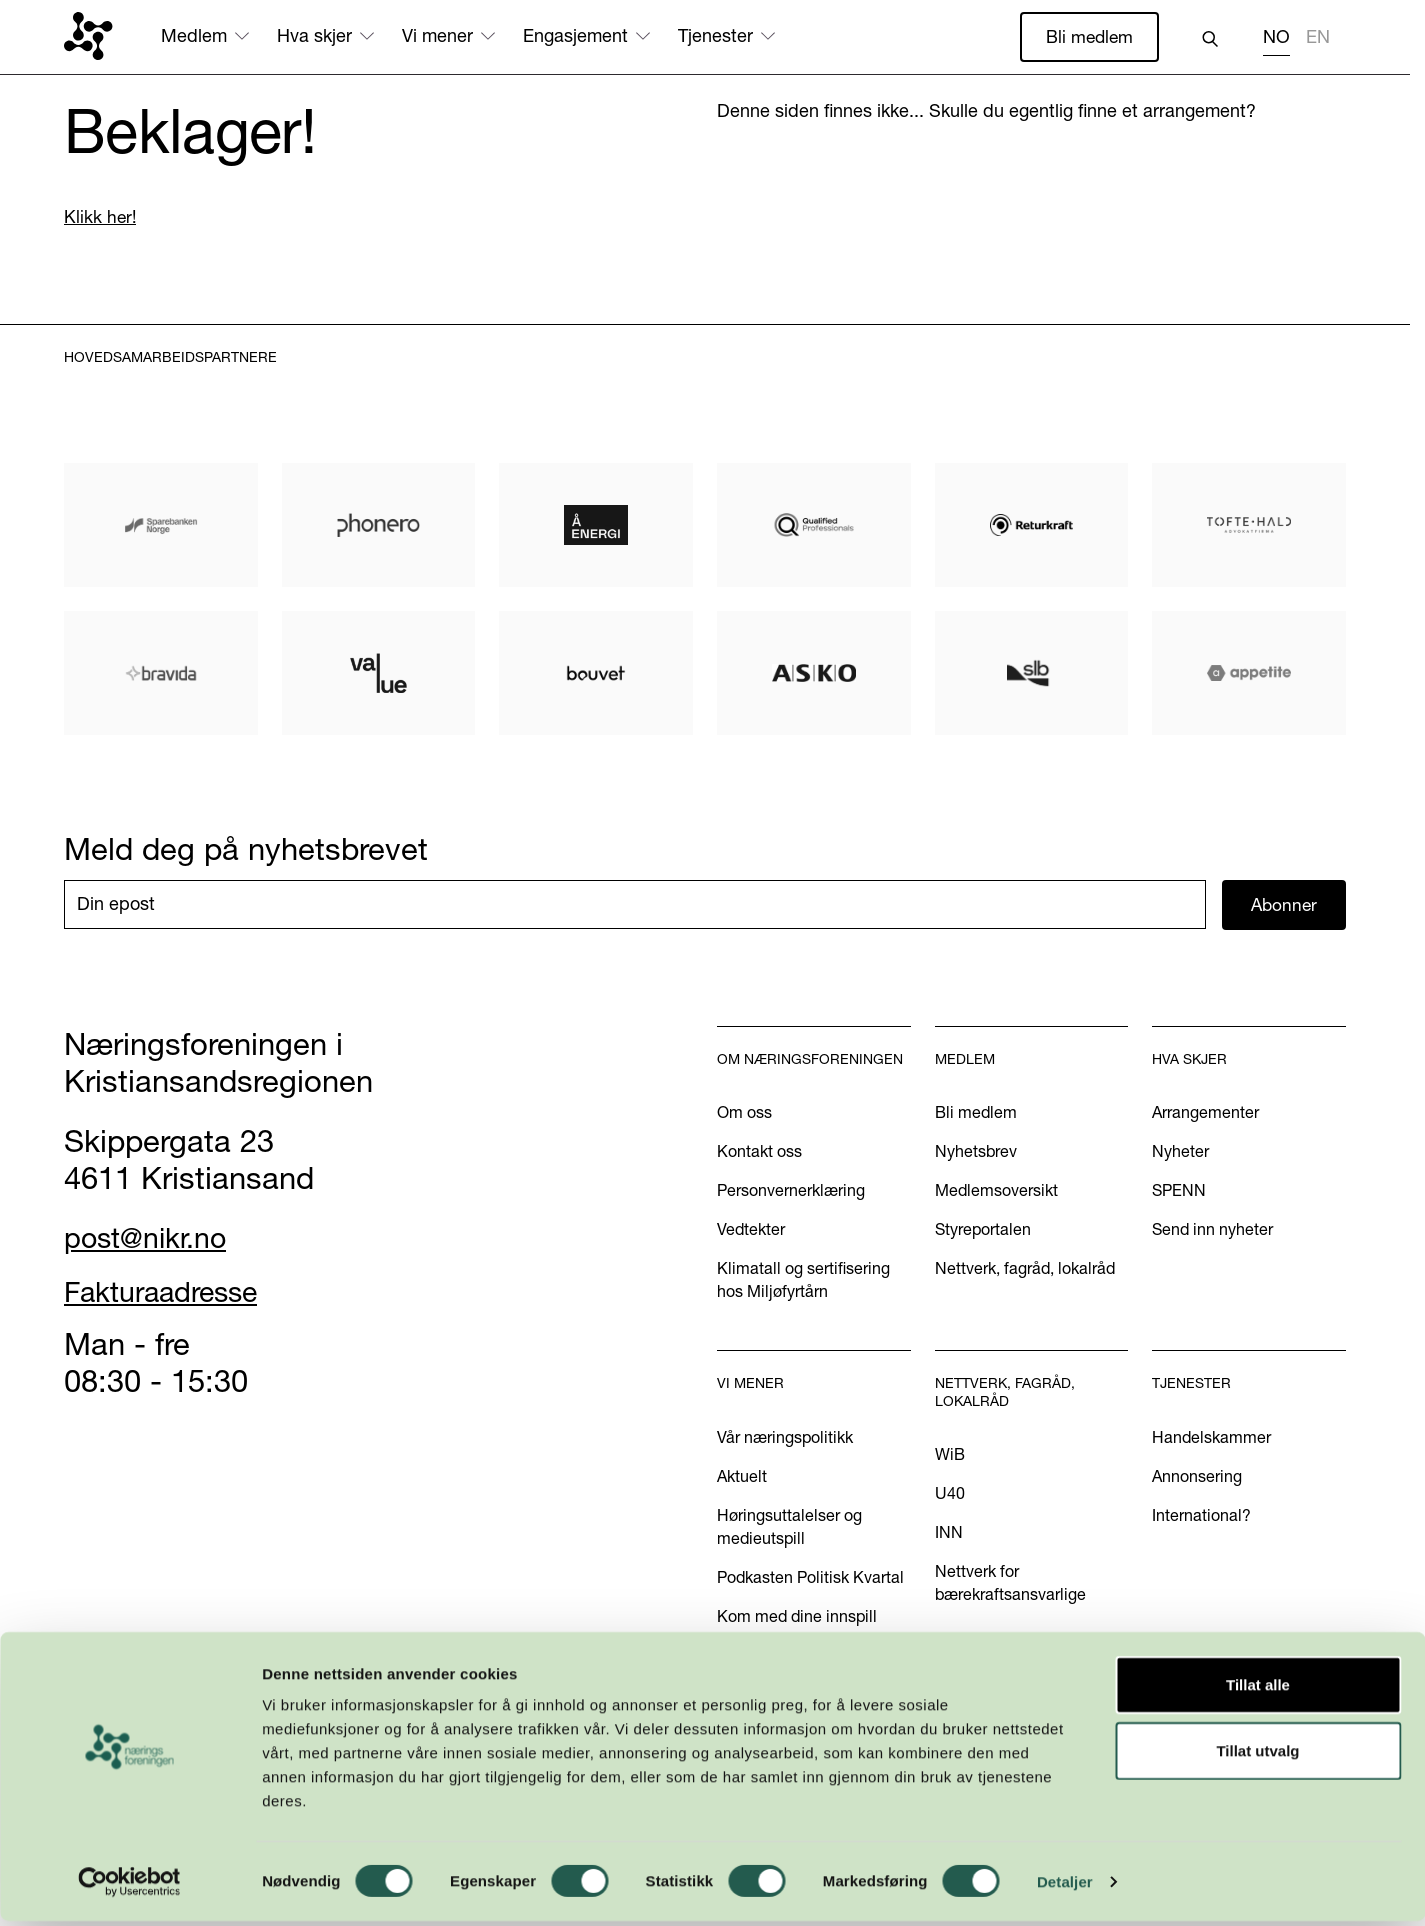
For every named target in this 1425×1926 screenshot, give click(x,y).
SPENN (1179, 1192)
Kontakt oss (759, 1153)
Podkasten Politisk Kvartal (810, 1579)
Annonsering (1197, 1478)
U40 (950, 1495)
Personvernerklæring (791, 1192)
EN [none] (1318, 37)
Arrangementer (1205, 1114)
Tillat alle (1258, 1689)
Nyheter (1180, 1153)
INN (949, 1534)
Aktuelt (742, 1478)
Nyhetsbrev (976, 1153)
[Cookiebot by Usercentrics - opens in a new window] (129, 1887)
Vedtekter (751, 1231)
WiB (950, 1456)
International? (1201, 1517)
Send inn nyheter (1212, 1231)
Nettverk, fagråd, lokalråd (1025, 1270)
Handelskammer (1211, 1439)
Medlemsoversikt (996, 1192)
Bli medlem (1088, 36)
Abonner (1284, 905)
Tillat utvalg (1257, 1755)
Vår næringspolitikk (785, 1439)
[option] (1318, 39)
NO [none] (1276, 37)
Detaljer (1065, 1886)
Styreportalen (983, 1231)
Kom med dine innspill (797, 1618)
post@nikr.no (153, 1239)
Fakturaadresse (171, 1292)
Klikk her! (101, 217)
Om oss (744, 1114)
